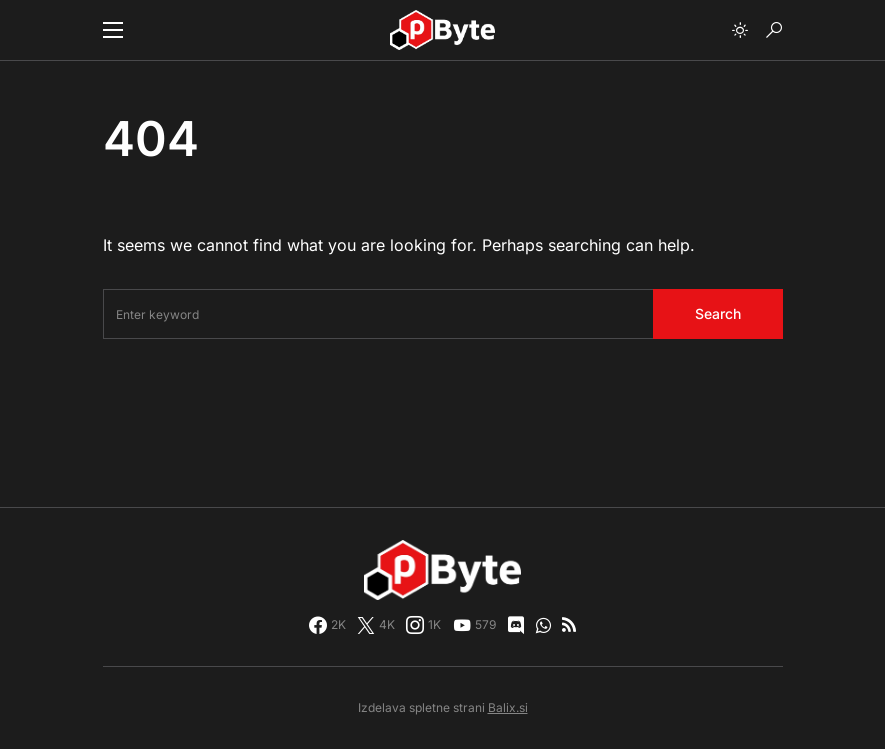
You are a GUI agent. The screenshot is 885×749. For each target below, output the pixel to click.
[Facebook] (327, 625)
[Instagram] (423, 625)
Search (718, 313)
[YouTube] (474, 625)
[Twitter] (376, 625)
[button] (113, 30)
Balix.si (508, 707)
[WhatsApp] (543, 625)
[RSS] (569, 625)
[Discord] (516, 625)
